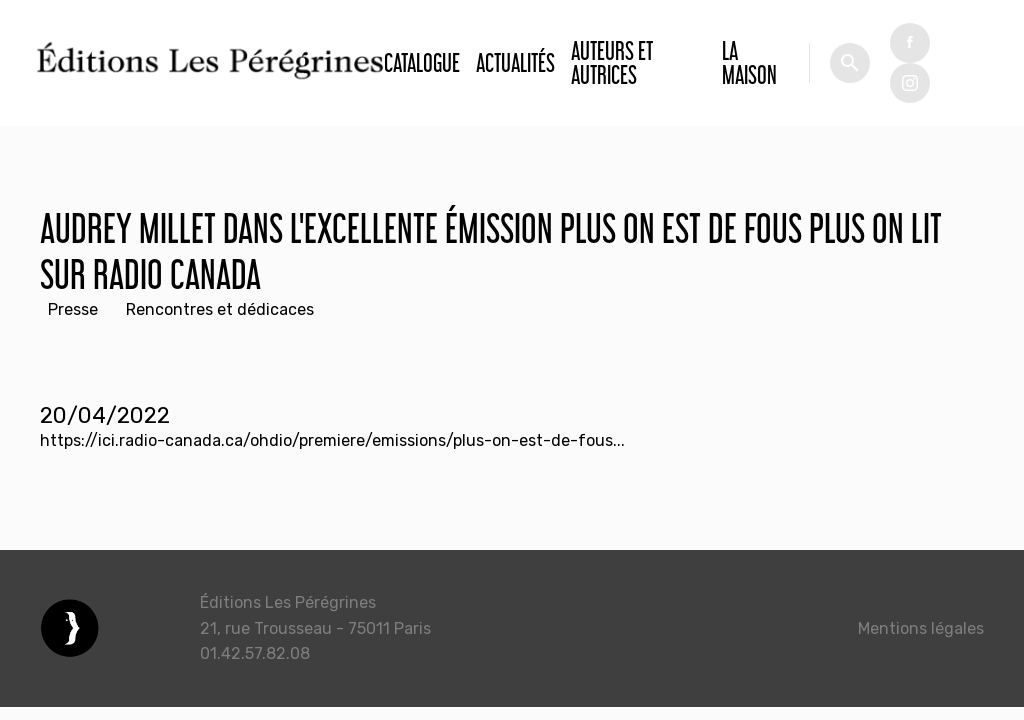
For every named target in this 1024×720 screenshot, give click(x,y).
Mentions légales (921, 628)
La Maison (749, 62)
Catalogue (422, 62)
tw (910, 83)
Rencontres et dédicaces (220, 309)
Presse (73, 309)
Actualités (515, 62)
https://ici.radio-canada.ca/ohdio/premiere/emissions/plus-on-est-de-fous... (332, 440)
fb (910, 43)
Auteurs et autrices (612, 62)
